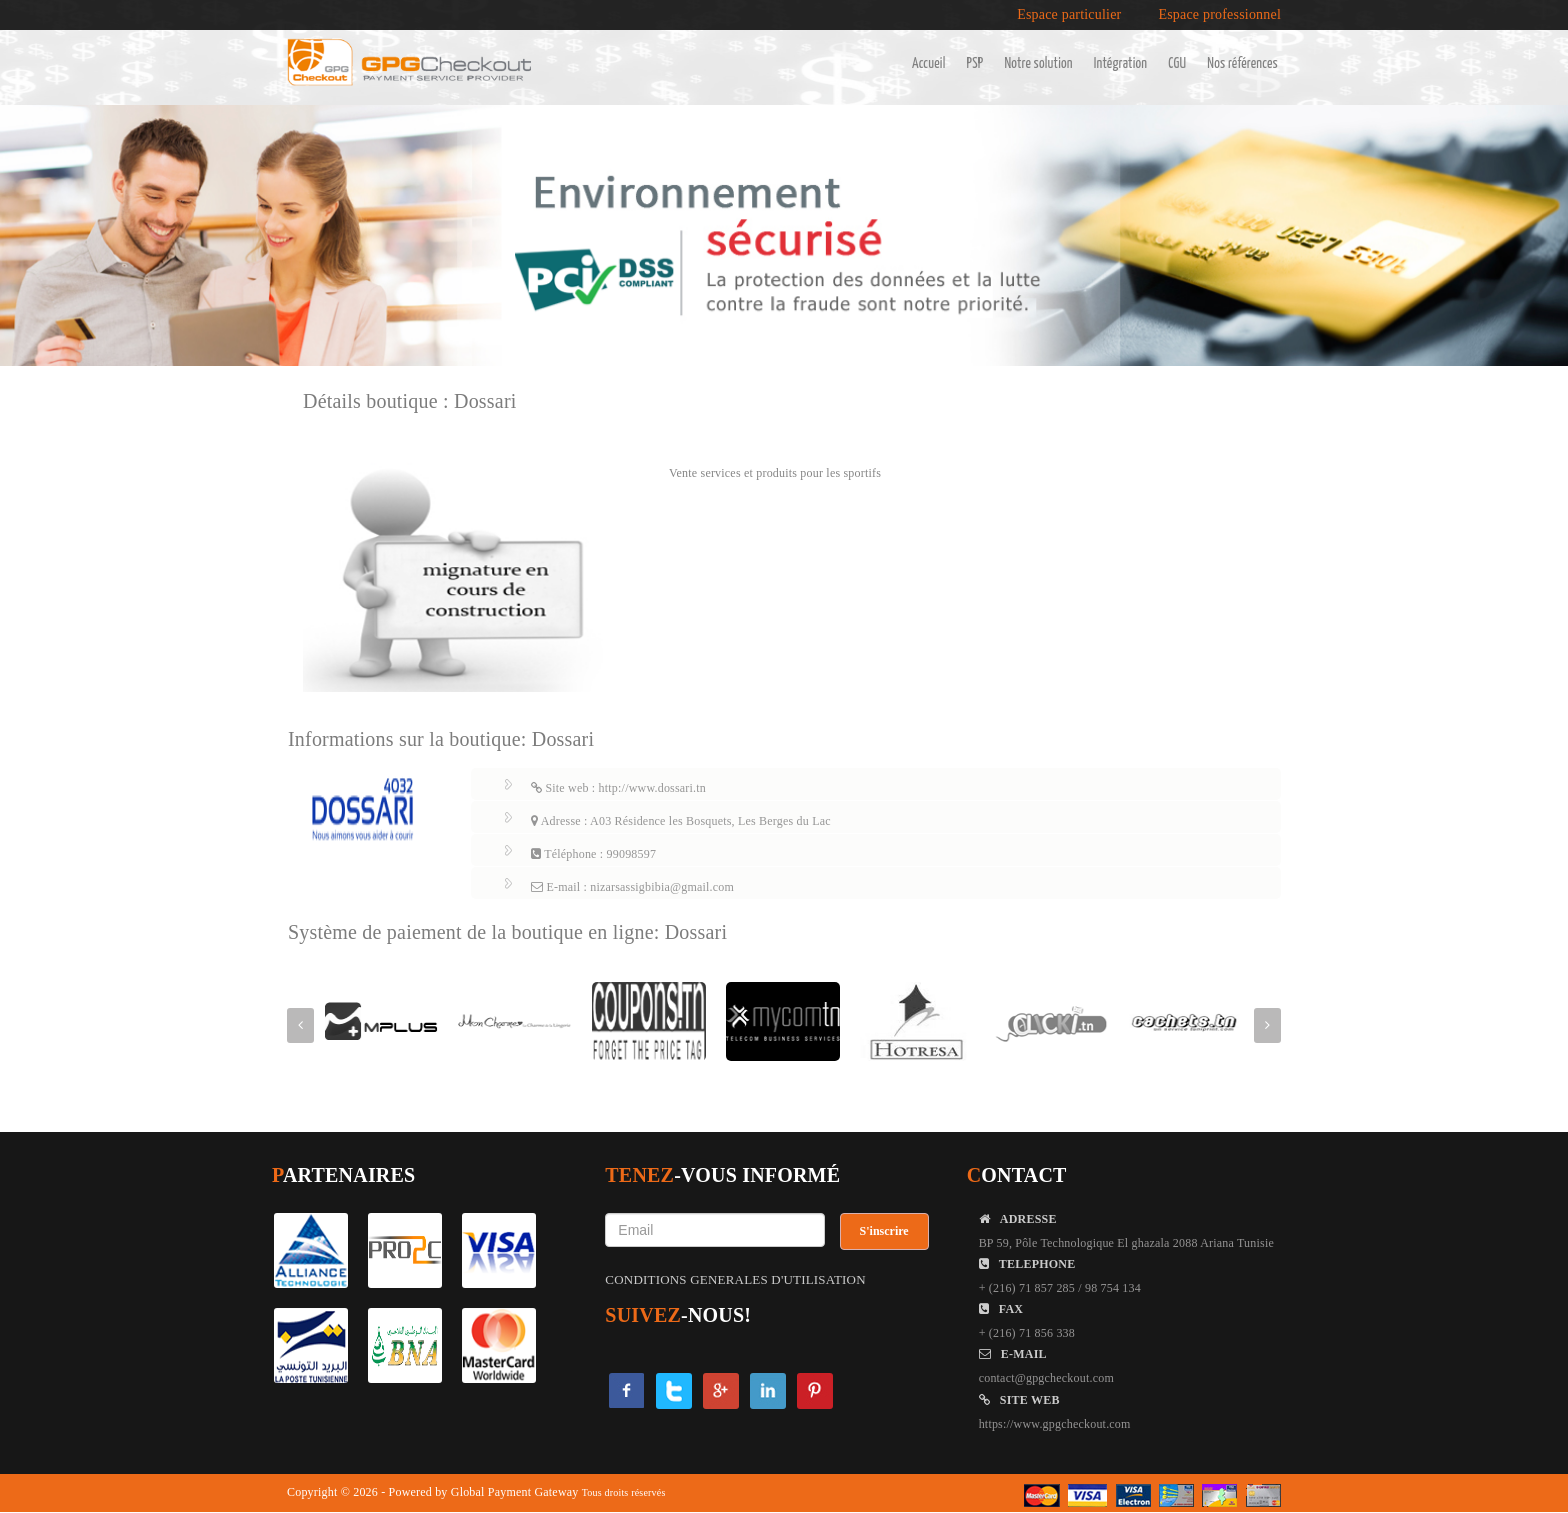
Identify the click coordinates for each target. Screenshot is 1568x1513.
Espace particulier (1069, 15)
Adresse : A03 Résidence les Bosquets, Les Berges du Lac (681, 821)
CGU (1177, 64)
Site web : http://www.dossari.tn (618, 788)
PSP (975, 64)
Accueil (929, 64)
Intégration (1120, 64)
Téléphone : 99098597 (593, 854)
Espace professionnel (1219, 15)
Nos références (1242, 64)
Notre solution (1038, 64)
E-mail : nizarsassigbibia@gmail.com (632, 887)
